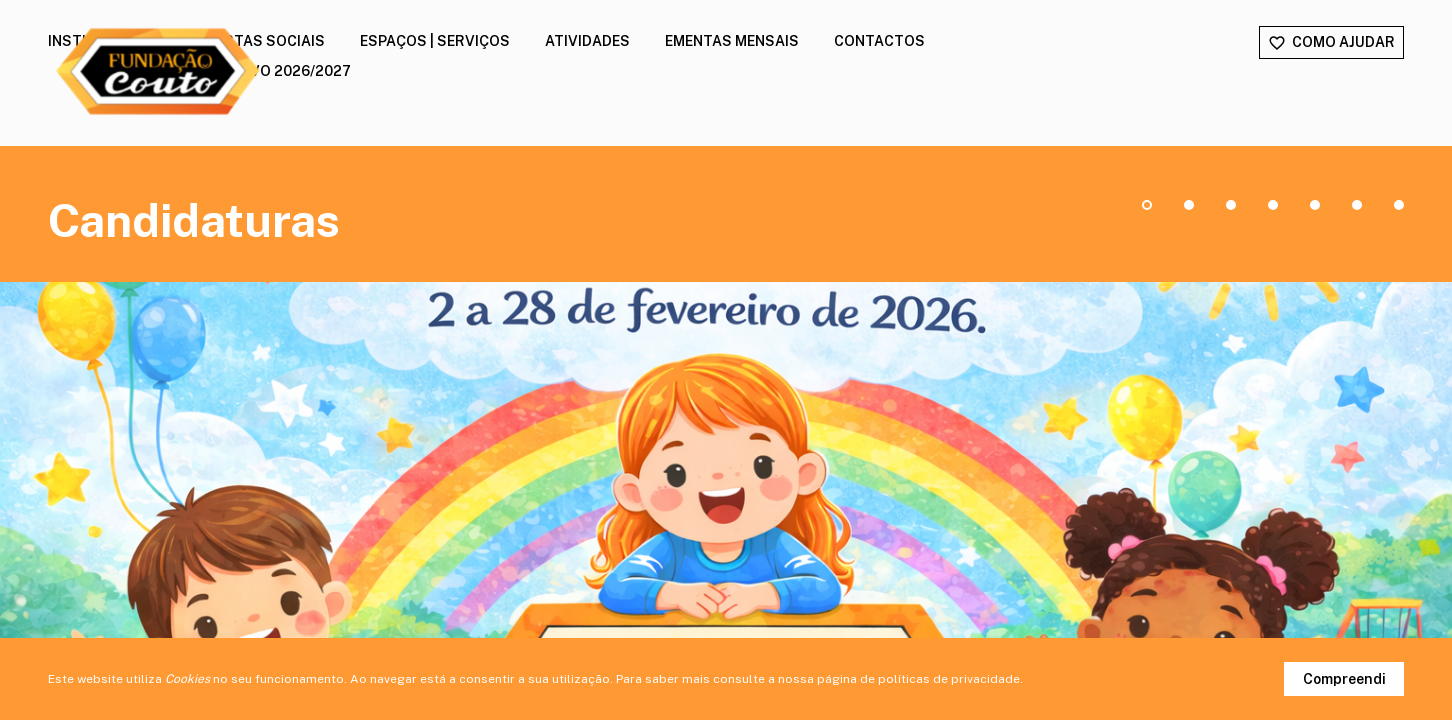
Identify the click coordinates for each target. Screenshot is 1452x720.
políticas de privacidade (949, 679)
